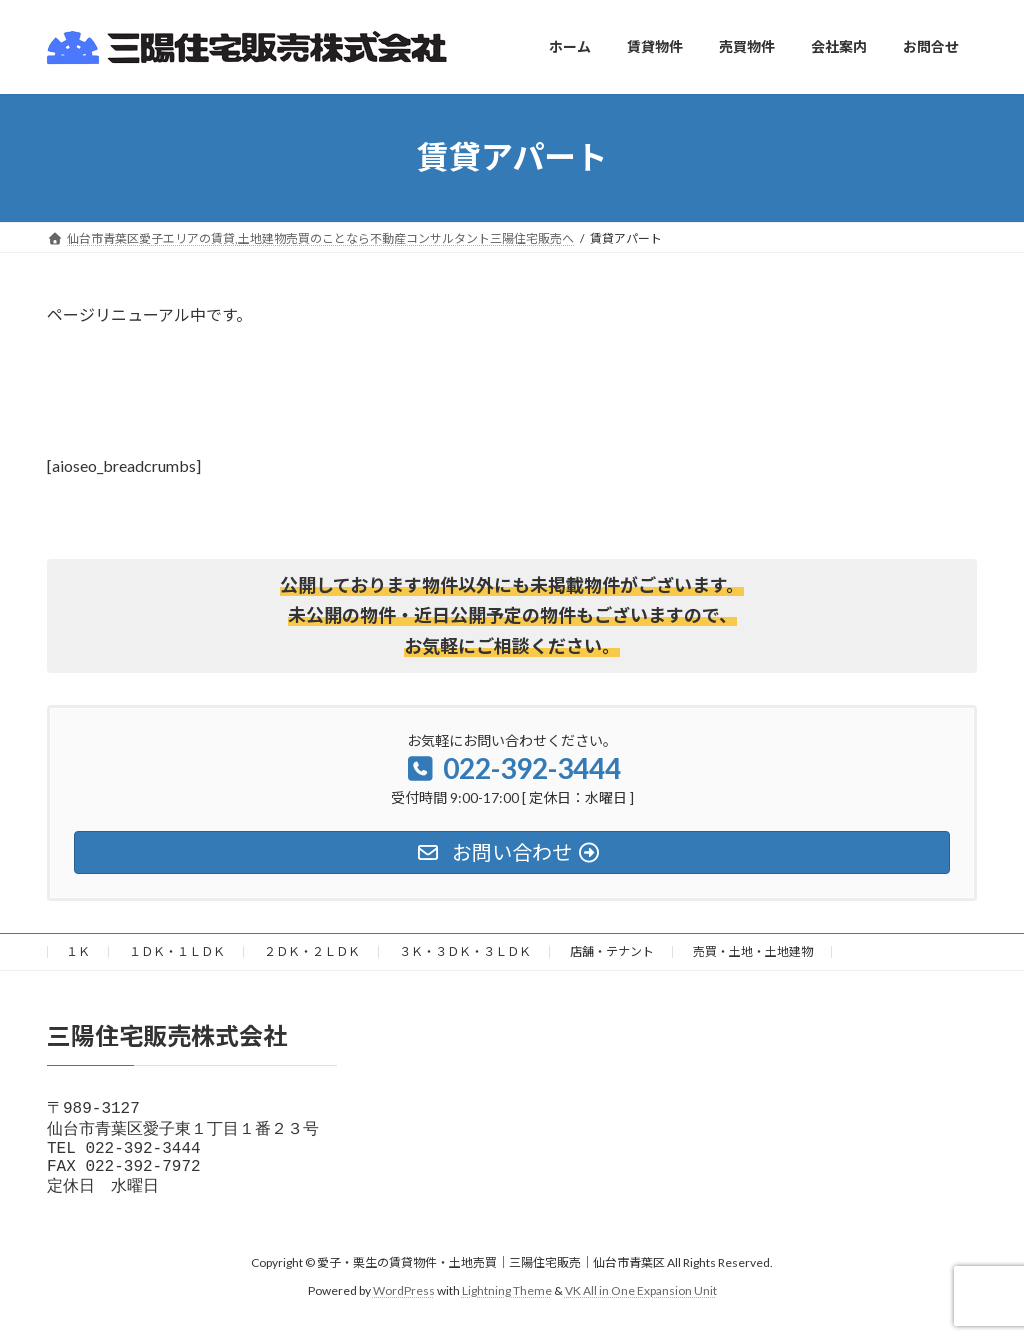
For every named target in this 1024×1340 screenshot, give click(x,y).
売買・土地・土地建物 (753, 951)
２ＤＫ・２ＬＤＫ (312, 951)
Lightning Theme (507, 1304)
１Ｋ (78, 951)
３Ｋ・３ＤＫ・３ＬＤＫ (465, 951)
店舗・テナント (612, 951)
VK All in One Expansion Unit (641, 1304)
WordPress (404, 1304)
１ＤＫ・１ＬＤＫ (177, 951)
